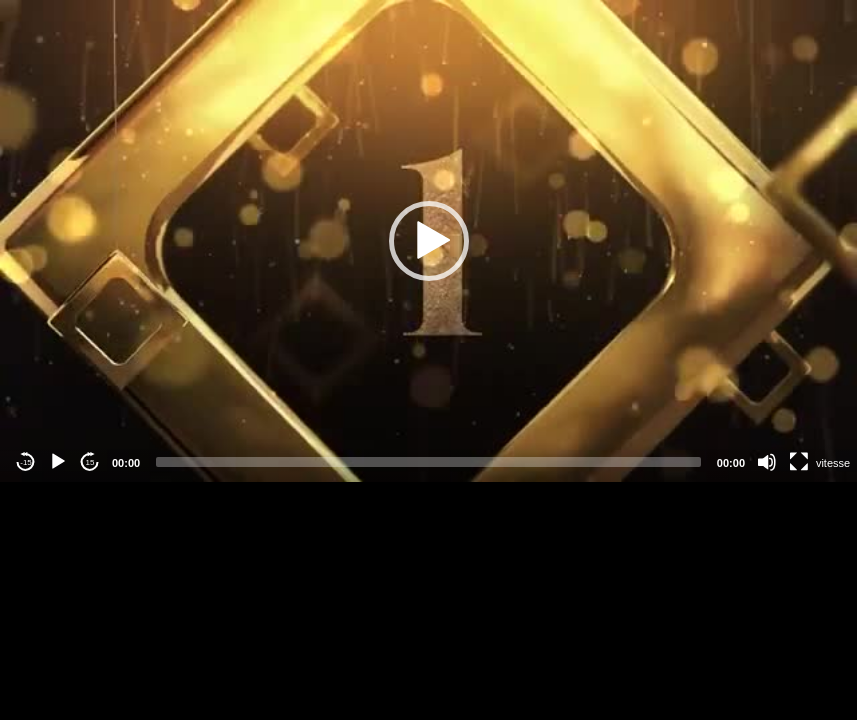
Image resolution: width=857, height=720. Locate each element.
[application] (428, 241)
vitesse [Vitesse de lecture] (833, 463)
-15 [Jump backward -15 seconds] (26, 462)
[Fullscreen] (799, 462)
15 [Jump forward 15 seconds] (90, 462)
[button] (429, 241)
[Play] (58, 462)
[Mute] (767, 462)
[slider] (428, 462)
